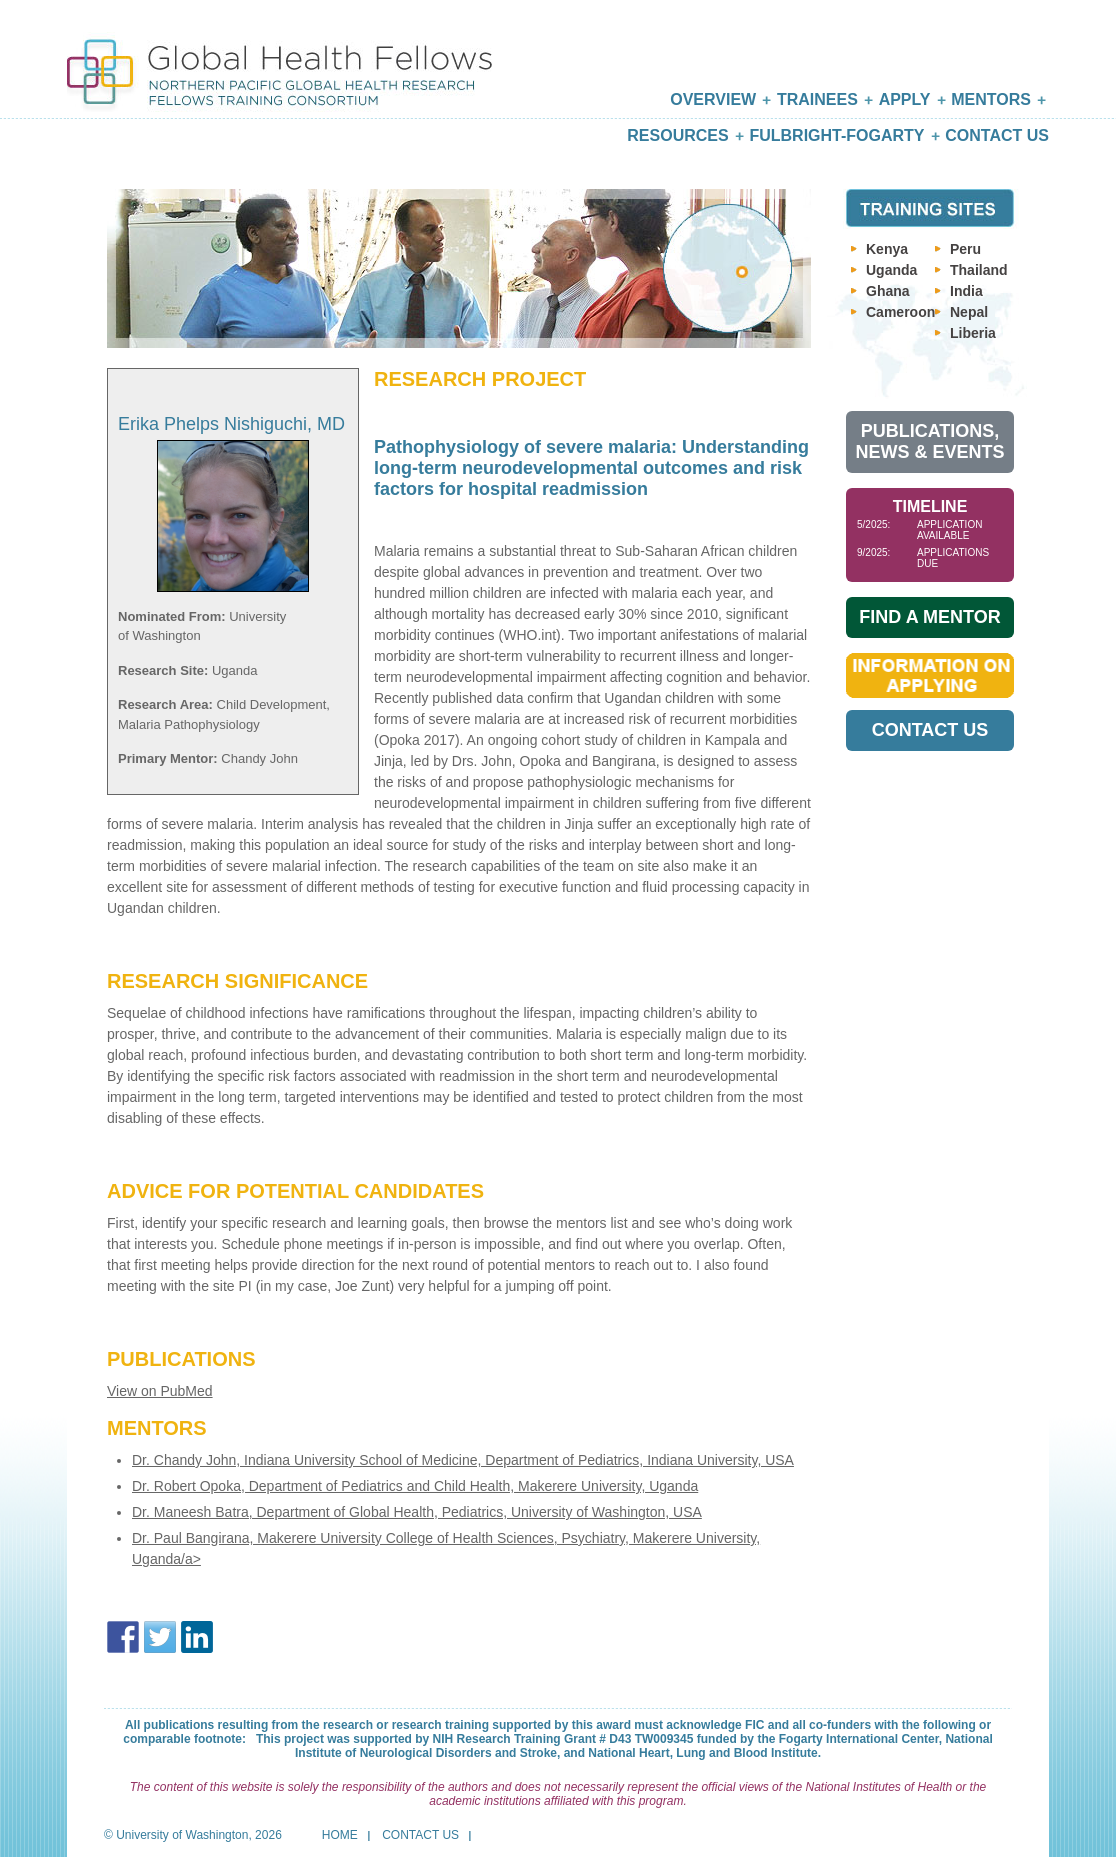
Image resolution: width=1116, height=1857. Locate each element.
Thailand (979, 270)
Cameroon (900, 312)
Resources (677, 135)
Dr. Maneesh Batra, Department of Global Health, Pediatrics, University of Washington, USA (417, 1512)
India (966, 291)
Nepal (969, 312)
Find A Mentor (929, 617)
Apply (905, 99)
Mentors (991, 99)
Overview (713, 99)
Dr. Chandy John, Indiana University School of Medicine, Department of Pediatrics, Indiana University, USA (463, 1460)
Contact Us (997, 135)
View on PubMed (160, 1391)
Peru (965, 249)
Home (340, 1835)
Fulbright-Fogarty (836, 135)
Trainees (817, 99)
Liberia (973, 333)
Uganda (891, 270)
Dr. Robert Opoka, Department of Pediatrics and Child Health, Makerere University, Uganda (415, 1486)
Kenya (887, 249)
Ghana (888, 291)
